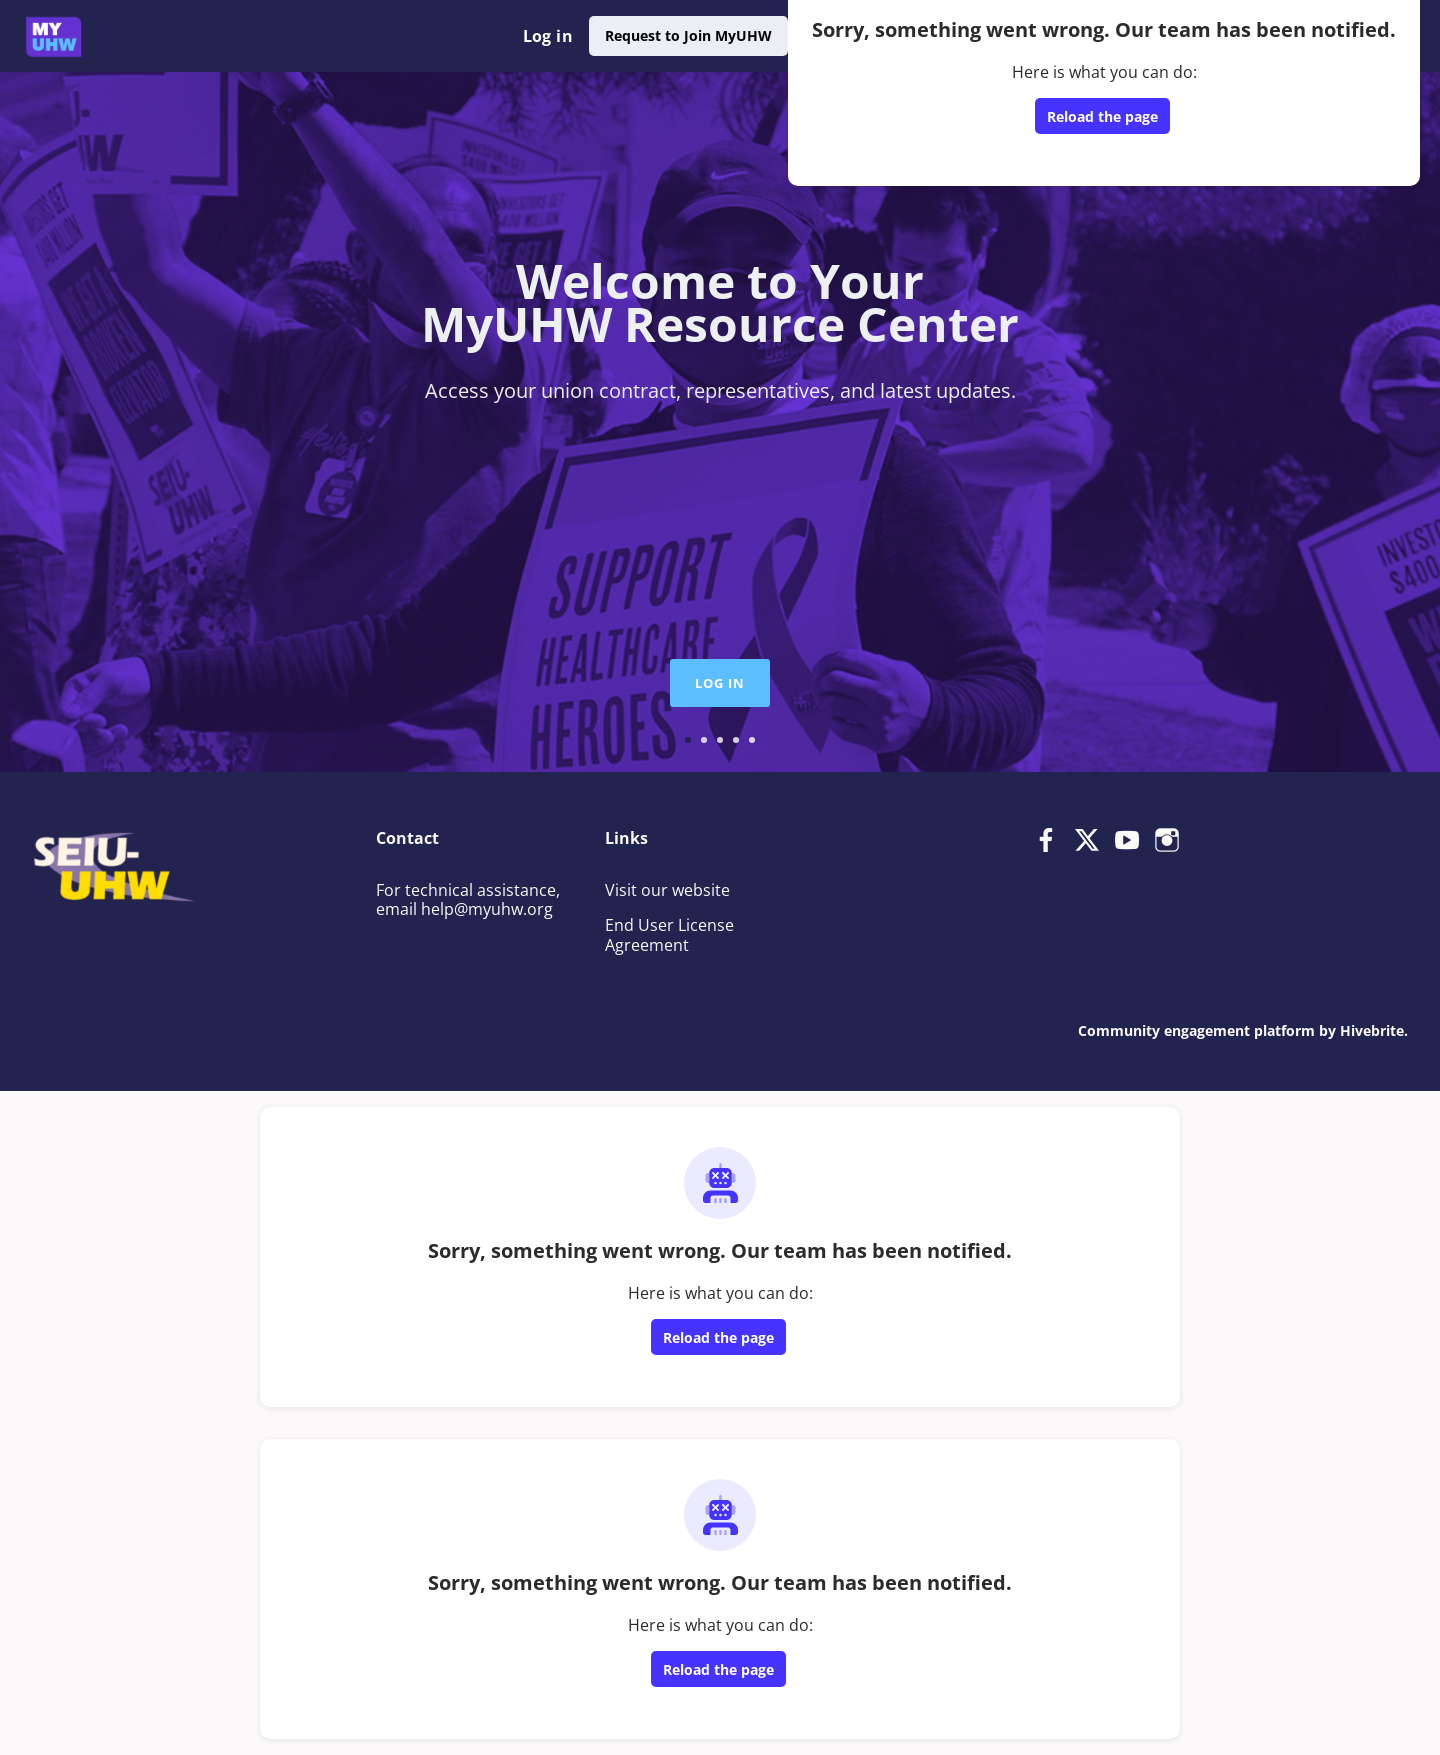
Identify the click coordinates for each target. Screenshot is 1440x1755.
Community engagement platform (1196, 1030)
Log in (548, 36)
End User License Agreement (669, 935)
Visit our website (667, 890)
